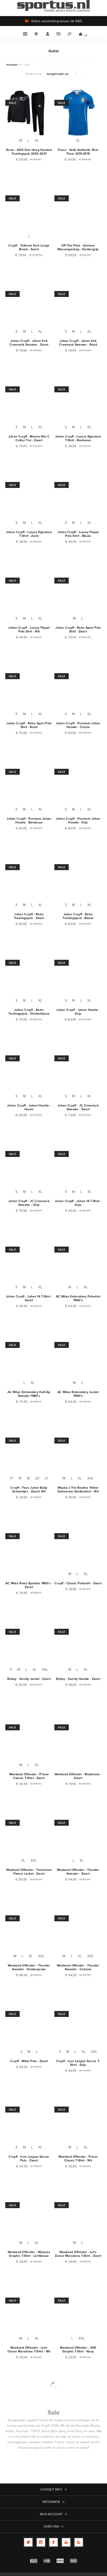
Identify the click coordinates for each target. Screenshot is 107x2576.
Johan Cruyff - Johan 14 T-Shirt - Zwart (29, 1298)
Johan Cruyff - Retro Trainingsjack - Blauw (78, 916)
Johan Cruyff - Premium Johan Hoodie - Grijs (78, 820)
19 (19, 1478)
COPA (55, 2425)
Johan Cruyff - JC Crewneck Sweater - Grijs (29, 1203)
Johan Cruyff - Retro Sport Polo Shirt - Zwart (78, 629)
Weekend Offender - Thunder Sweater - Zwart (78, 1871)
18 (28, 1478)
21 (46, 1478)
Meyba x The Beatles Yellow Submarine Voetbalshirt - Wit (78, 1489)
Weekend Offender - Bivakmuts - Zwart (78, 1776)
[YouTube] (66, 2542)
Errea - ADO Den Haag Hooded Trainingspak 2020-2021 (29, 152)
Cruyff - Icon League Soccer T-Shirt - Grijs (78, 2063)
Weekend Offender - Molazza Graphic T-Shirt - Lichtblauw (29, 2254)
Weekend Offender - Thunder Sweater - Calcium (78, 1967)
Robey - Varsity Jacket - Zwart (29, 1679)
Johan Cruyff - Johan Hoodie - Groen (29, 1107)
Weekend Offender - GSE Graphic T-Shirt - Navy (78, 2349)
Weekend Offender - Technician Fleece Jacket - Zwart (29, 1871)
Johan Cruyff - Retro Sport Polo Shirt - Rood (29, 725)
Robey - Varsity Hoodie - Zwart (78, 1679)
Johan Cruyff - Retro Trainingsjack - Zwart (29, 916)
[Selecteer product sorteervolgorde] (62, 74)
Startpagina (12, 64)
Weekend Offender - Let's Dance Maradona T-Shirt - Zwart (78, 2254)
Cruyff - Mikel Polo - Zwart (29, 2061)
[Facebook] (53, 2542)
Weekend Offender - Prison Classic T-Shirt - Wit (78, 2158)
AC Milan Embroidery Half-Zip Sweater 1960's (29, 1394)
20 (37, 1478)
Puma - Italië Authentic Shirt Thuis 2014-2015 (78, 152)
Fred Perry (75, 2431)
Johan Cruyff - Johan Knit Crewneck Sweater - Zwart (29, 343)
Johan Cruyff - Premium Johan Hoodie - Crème (78, 725)
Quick (46, 2431)
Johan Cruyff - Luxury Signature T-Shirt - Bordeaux (78, 438)
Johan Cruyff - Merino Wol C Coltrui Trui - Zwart (29, 438)
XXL (90, 1478)
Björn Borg (58, 2431)
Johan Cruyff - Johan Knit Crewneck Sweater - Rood (78, 343)
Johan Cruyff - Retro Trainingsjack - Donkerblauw (29, 1012)
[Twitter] (28, 2542)
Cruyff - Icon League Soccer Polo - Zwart (29, 2158)
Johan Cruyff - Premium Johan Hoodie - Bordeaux (29, 820)
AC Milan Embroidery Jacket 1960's (78, 1394)
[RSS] (79, 2542)
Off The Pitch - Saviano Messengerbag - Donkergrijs (78, 247)
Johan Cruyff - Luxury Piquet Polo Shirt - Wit (29, 629)
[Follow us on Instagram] (41, 2542)
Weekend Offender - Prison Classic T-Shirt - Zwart (29, 1776)
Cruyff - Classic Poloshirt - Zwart (78, 1583)
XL (37, 140)
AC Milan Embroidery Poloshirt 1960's (78, 1298)
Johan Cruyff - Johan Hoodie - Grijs (78, 1012)
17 (11, 1478)
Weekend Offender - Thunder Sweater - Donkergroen (29, 1967)
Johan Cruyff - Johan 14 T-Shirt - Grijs (78, 1203)
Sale (12, 103)
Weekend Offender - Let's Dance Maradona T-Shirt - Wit (29, 2349)
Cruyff (45, 2425)
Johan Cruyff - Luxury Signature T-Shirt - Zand (29, 534)
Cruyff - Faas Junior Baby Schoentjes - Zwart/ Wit (29, 1489)
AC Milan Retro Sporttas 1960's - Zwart (29, 1585)
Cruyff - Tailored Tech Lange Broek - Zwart (28, 247)
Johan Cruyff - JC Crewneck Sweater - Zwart (78, 1107)
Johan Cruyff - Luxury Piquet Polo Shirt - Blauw (78, 534)
